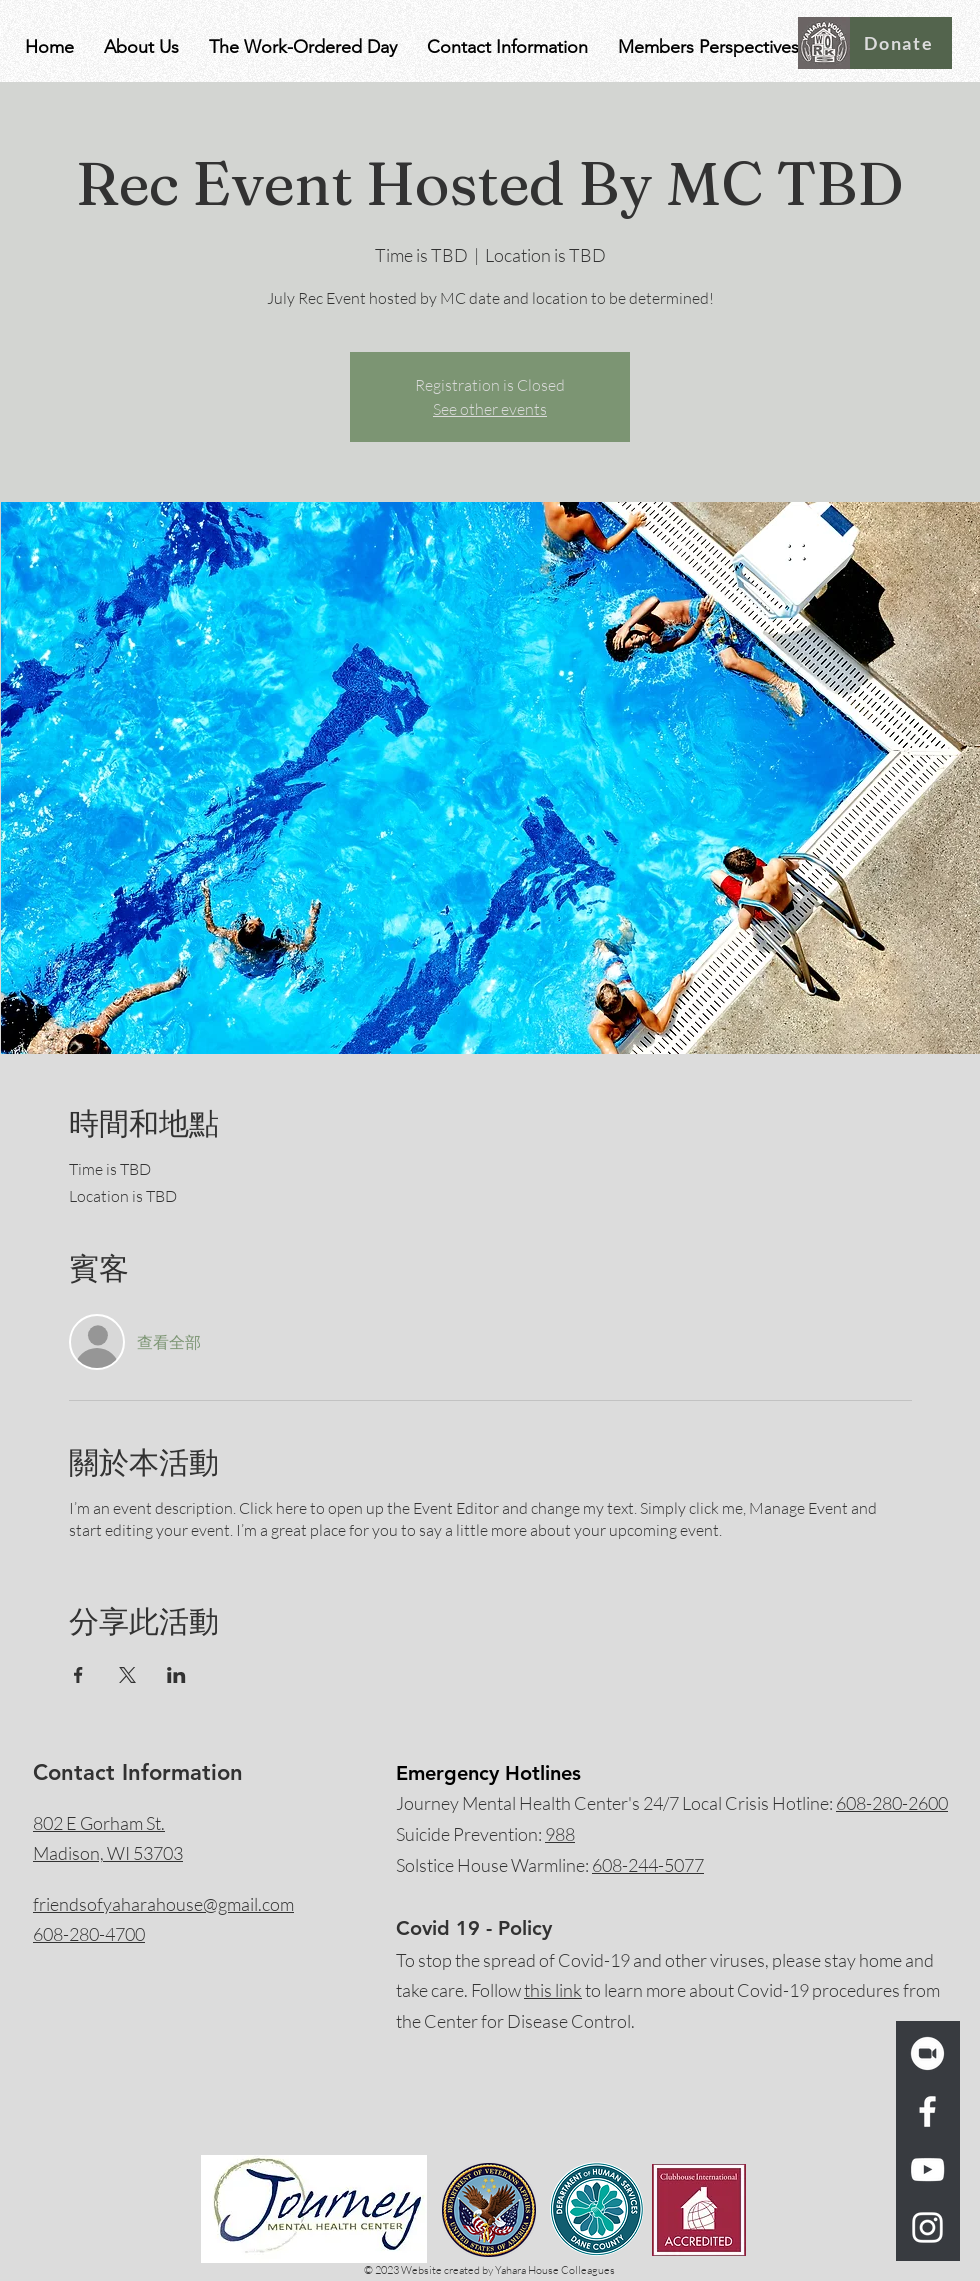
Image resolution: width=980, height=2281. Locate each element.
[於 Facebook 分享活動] (78, 1675)
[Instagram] (927, 2227)
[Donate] (901, 43)
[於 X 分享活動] (127, 1675)
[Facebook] (927, 2111)
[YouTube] (927, 2169)
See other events (490, 409)
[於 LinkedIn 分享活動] (176, 1675)
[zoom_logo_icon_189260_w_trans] (927, 2053)
